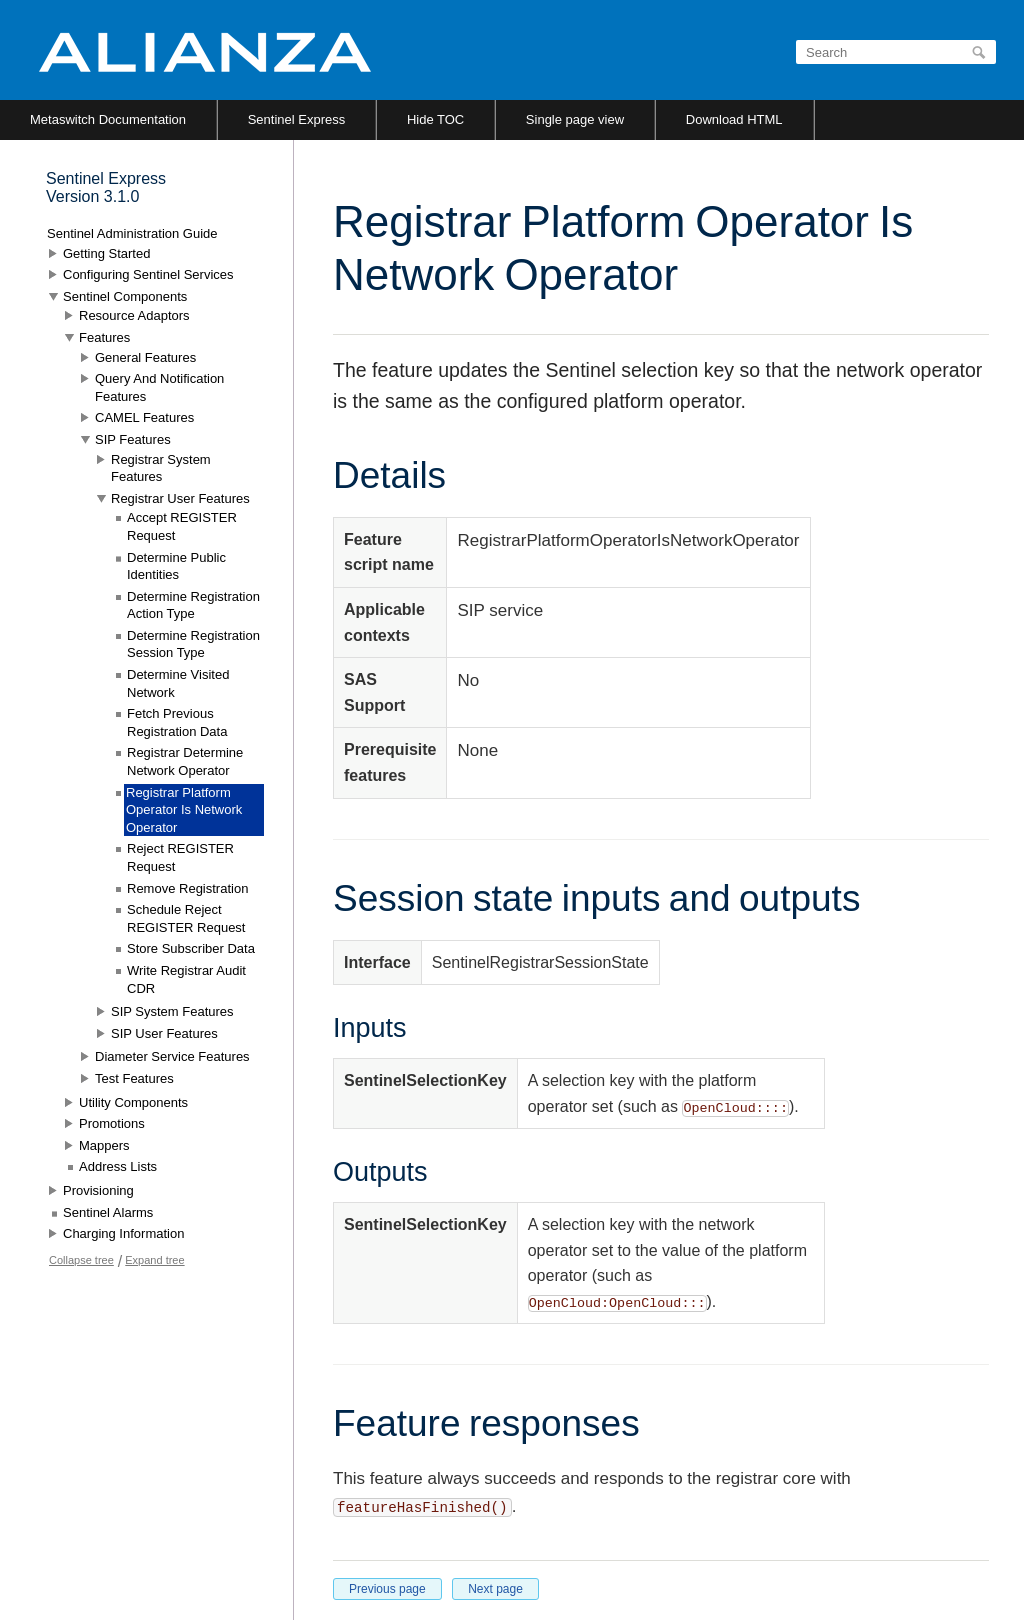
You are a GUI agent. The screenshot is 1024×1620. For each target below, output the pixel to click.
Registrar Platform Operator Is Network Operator (184, 810)
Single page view (575, 119)
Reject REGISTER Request (180, 857)
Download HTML (734, 119)
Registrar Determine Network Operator (185, 761)
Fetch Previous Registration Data (177, 722)
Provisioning (98, 1190)
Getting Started (106, 253)
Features (104, 337)
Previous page (387, 1589)
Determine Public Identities (176, 566)
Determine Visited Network (178, 683)
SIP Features (133, 439)
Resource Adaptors (134, 315)
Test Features (134, 1078)
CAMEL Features (144, 417)
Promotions (112, 1123)
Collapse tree (81, 1260)
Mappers (104, 1145)
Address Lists (118, 1166)
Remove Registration (187, 888)
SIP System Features (172, 1011)
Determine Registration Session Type (193, 644)
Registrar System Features (161, 468)
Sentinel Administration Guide (132, 233)
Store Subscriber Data (191, 948)
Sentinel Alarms (108, 1212)
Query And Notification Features (159, 387)
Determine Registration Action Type (193, 605)
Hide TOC (435, 119)
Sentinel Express (297, 119)
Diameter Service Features (172, 1056)
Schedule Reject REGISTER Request (186, 918)
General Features (145, 357)
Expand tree (154, 1260)
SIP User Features (164, 1033)
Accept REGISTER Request (182, 526)
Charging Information (123, 1233)
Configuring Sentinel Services (148, 274)
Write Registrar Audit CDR (186, 979)
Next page (495, 1589)
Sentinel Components (125, 296)
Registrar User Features (180, 498)
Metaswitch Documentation (108, 119)
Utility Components (133, 1102)
